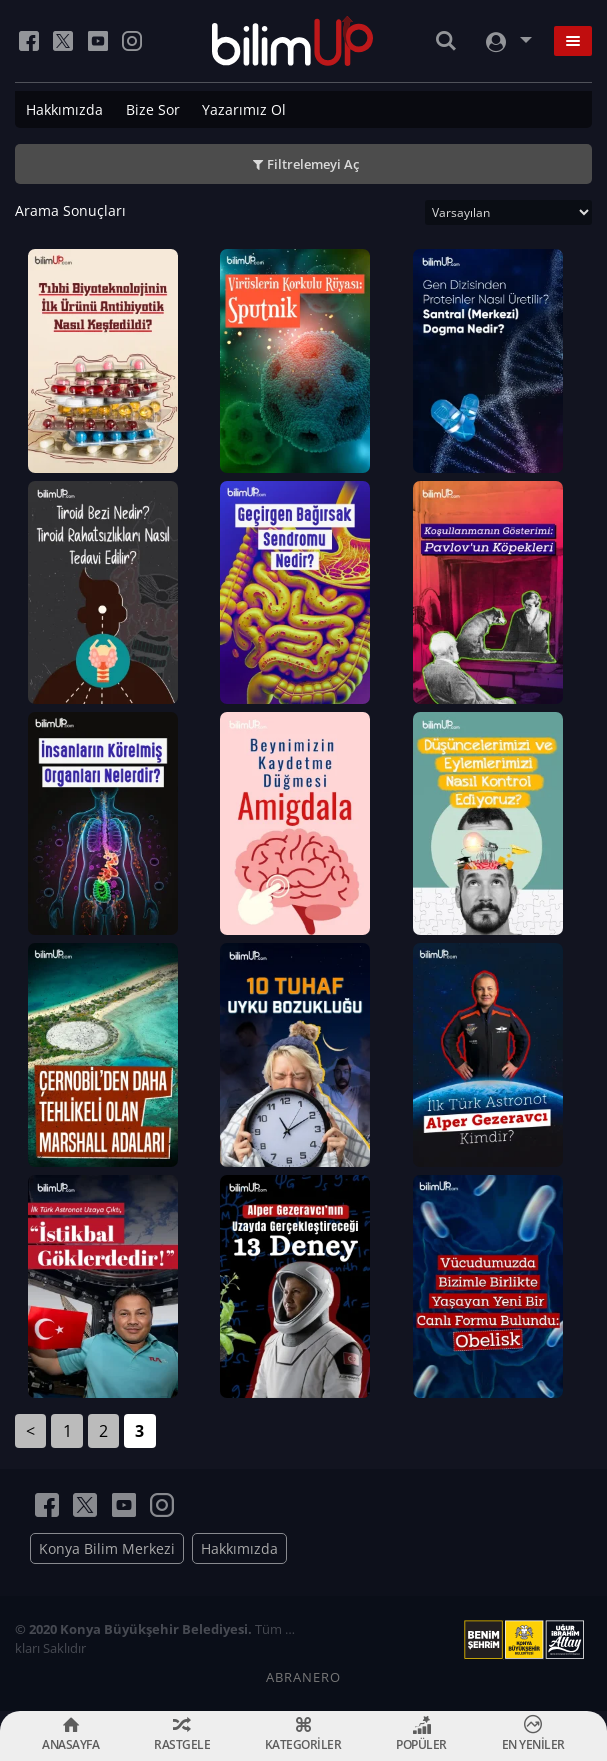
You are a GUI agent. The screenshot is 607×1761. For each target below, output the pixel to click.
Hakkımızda (64, 109)
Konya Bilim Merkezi (107, 1548)
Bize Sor (153, 109)
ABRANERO (303, 1677)
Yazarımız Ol (244, 109)
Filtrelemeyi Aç (313, 164)
